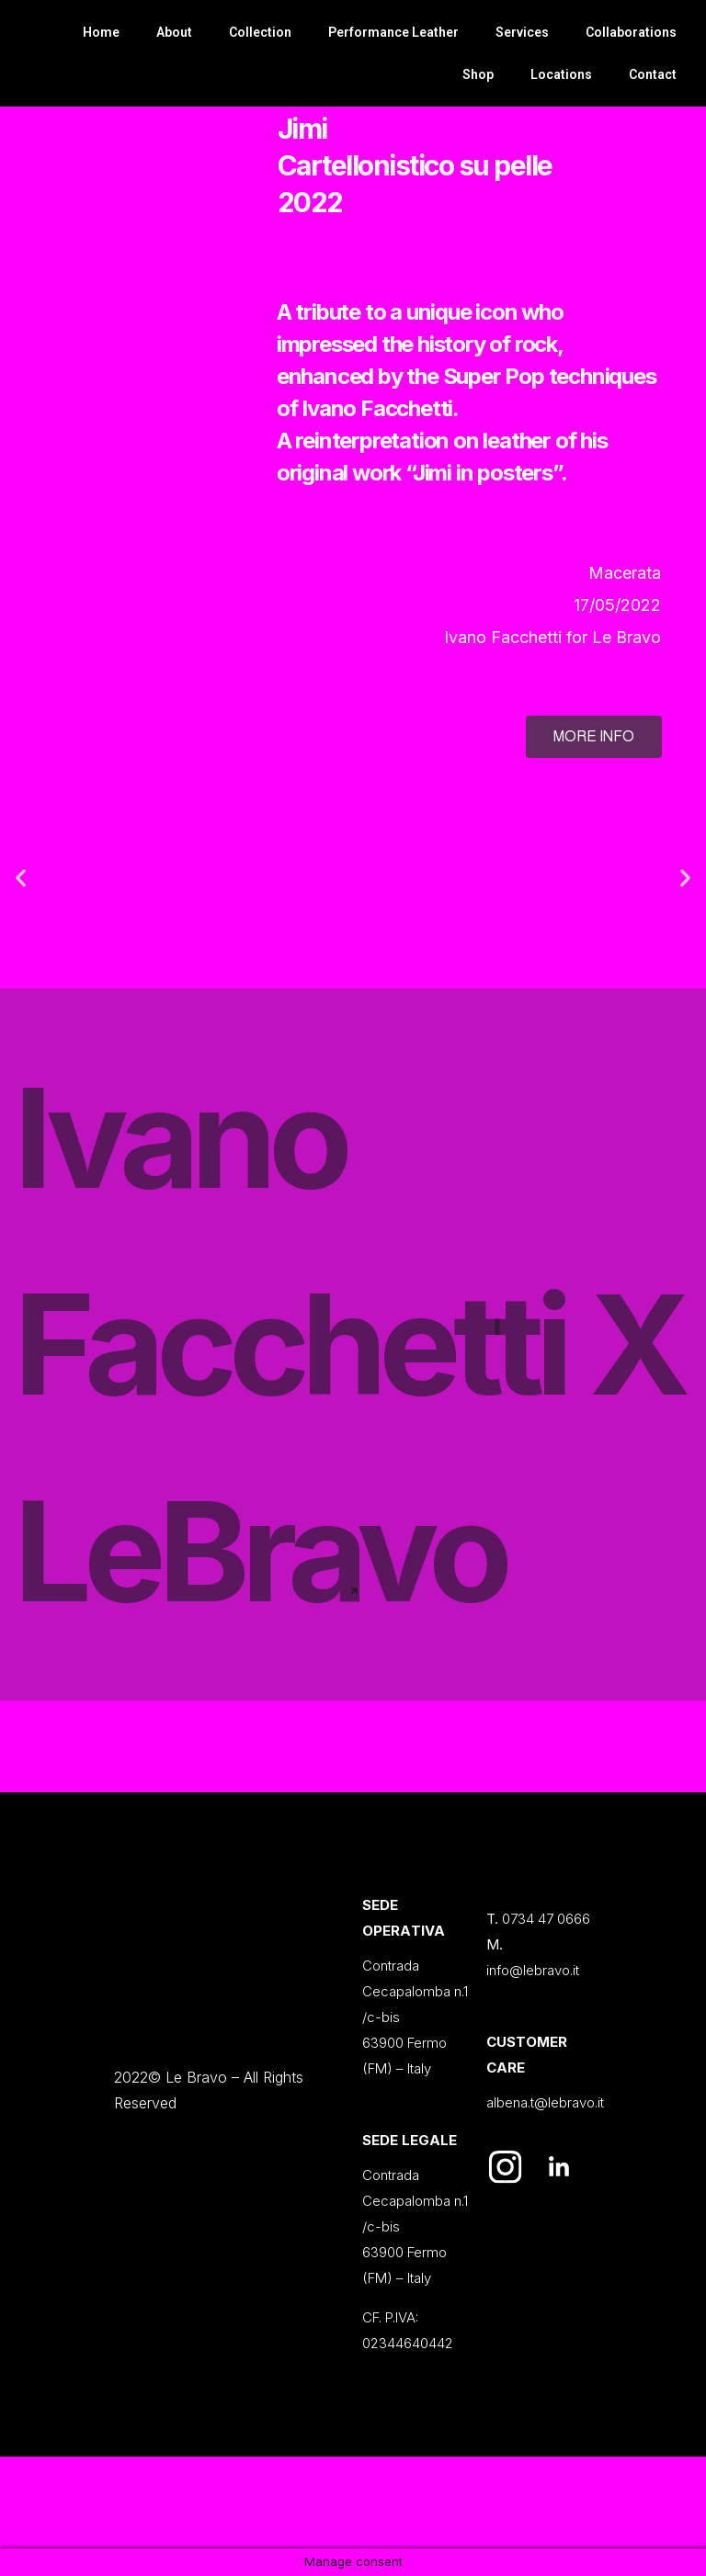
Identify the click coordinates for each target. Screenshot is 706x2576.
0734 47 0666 (546, 1918)
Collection (260, 32)
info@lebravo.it (532, 1970)
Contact (653, 74)
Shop (478, 74)
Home (101, 32)
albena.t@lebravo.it (545, 2102)
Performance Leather (393, 32)
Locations (561, 74)
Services (522, 32)
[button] (20, 877)
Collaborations (631, 32)
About (174, 32)
